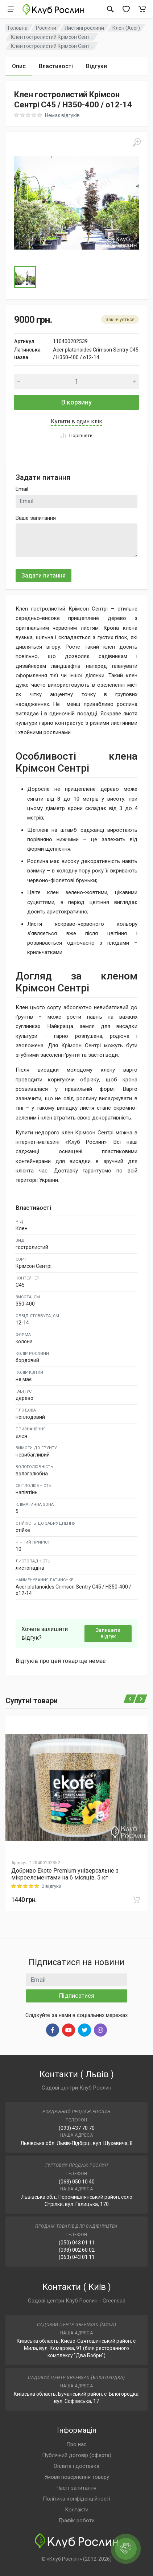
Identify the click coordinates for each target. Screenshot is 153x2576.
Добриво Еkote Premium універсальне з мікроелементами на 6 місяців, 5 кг (65, 1874)
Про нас (76, 2444)
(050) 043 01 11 (77, 2243)
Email (22, 489)
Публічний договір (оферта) (76, 2455)
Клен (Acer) (126, 28)
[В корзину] (136, 1899)
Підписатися (76, 1995)
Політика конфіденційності (76, 2498)
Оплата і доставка (76, 2466)
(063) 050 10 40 (77, 2182)
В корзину (76, 402)
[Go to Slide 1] (25, 277)
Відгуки (96, 66)
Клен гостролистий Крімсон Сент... (52, 37)
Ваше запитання (36, 518)
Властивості (56, 66)
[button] (76, 202)
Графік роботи (77, 2520)
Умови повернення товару (76, 2477)
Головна (18, 28)
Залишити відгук (108, 1633)
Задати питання (43, 575)
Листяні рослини (84, 28)
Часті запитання (76, 2488)
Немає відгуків (62, 115)
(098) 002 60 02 (77, 2250)
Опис (19, 66)
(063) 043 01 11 (77, 2257)
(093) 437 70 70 (77, 2128)
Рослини (46, 28)
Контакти (76, 2509)
